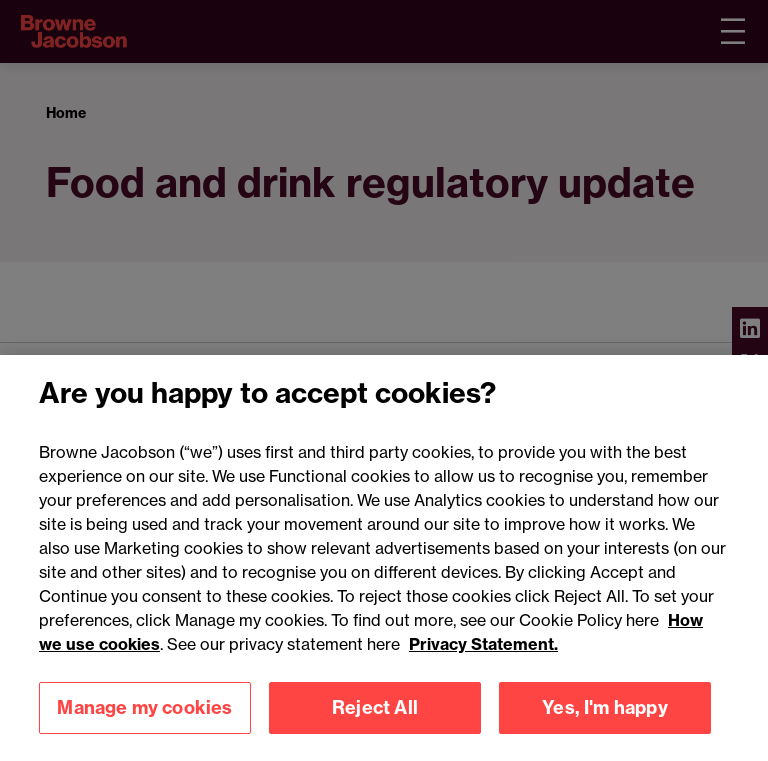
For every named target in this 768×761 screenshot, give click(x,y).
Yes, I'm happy (605, 722)
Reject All (375, 722)
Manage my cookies (144, 722)
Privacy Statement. (483, 659)
